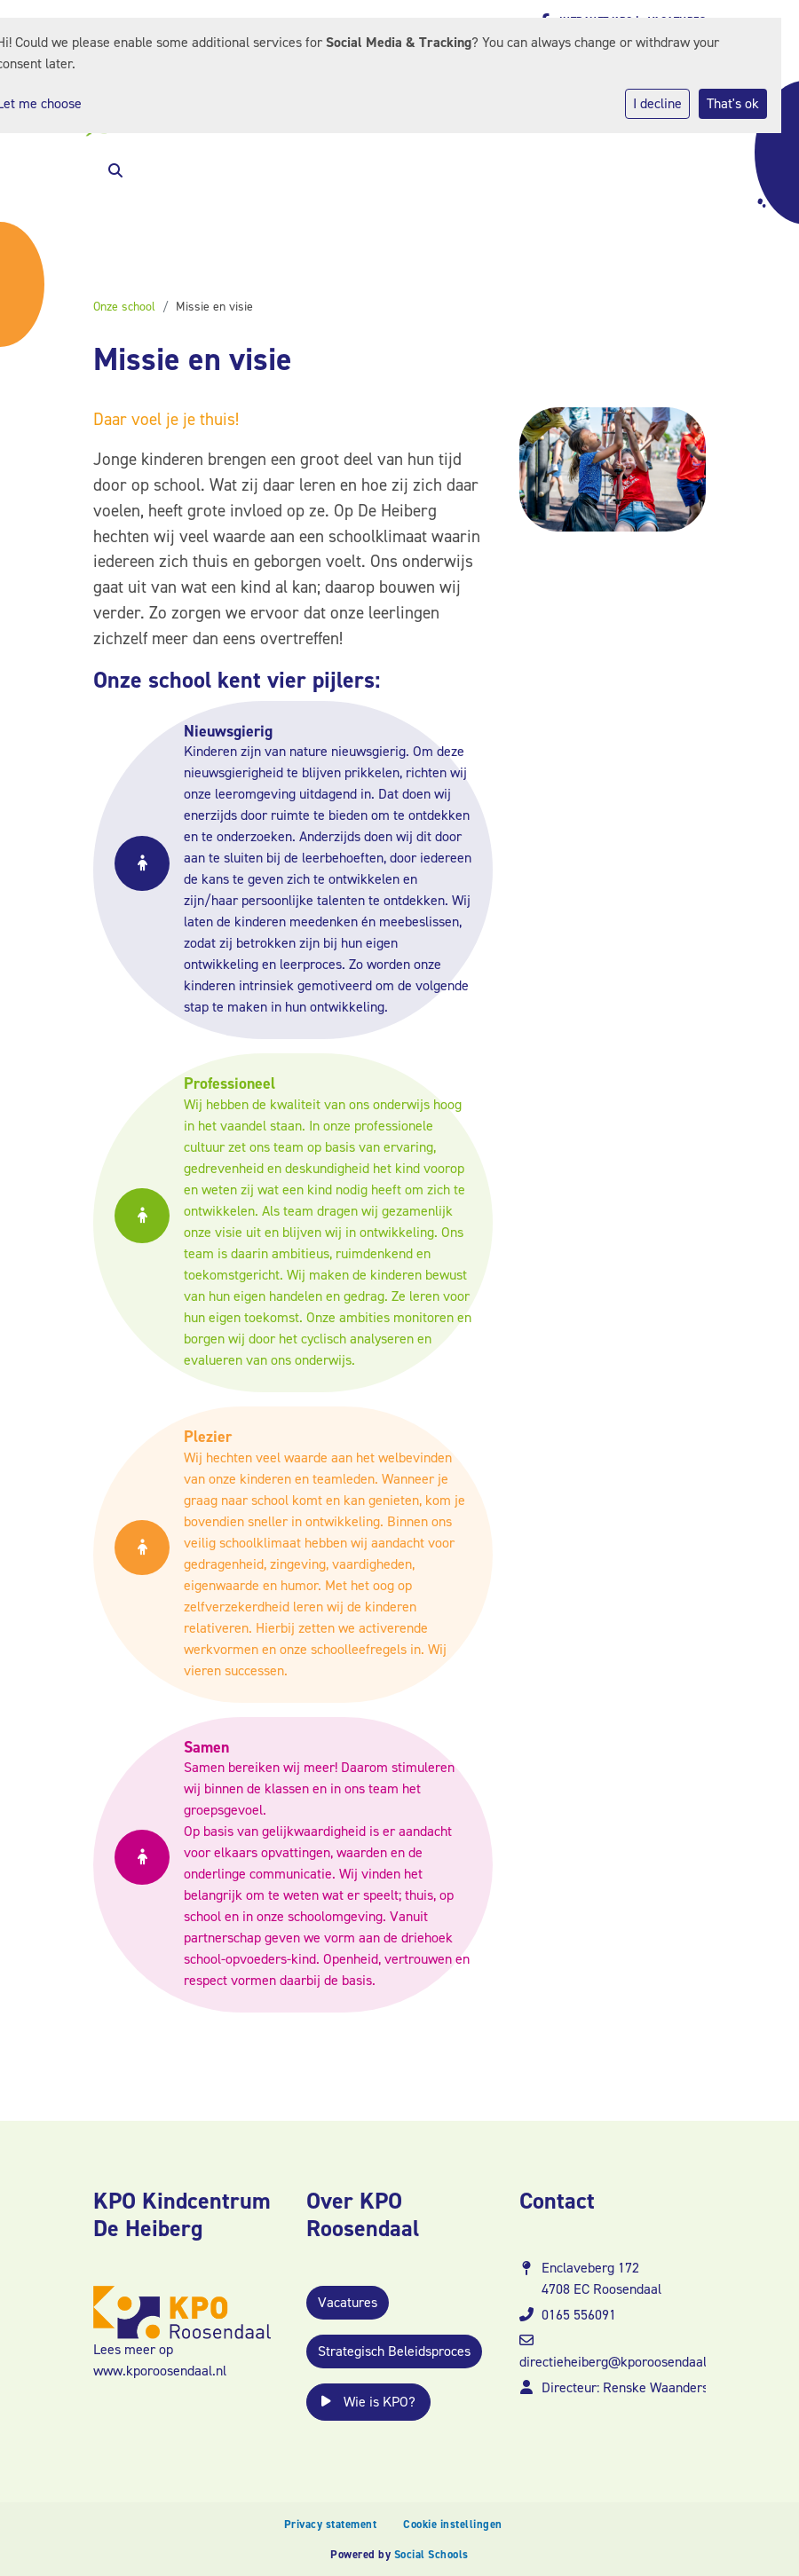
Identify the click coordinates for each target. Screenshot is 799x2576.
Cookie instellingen (452, 2524)
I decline (657, 103)
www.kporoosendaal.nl (159, 2370)
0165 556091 (579, 2314)
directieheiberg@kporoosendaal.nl (620, 2361)
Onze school (124, 306)
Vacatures (347, 2302)
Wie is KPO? (368, 2401)
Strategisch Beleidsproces (394, 2351)
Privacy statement (330, 2524)
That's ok (733, 103)
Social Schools (431, 2554)
